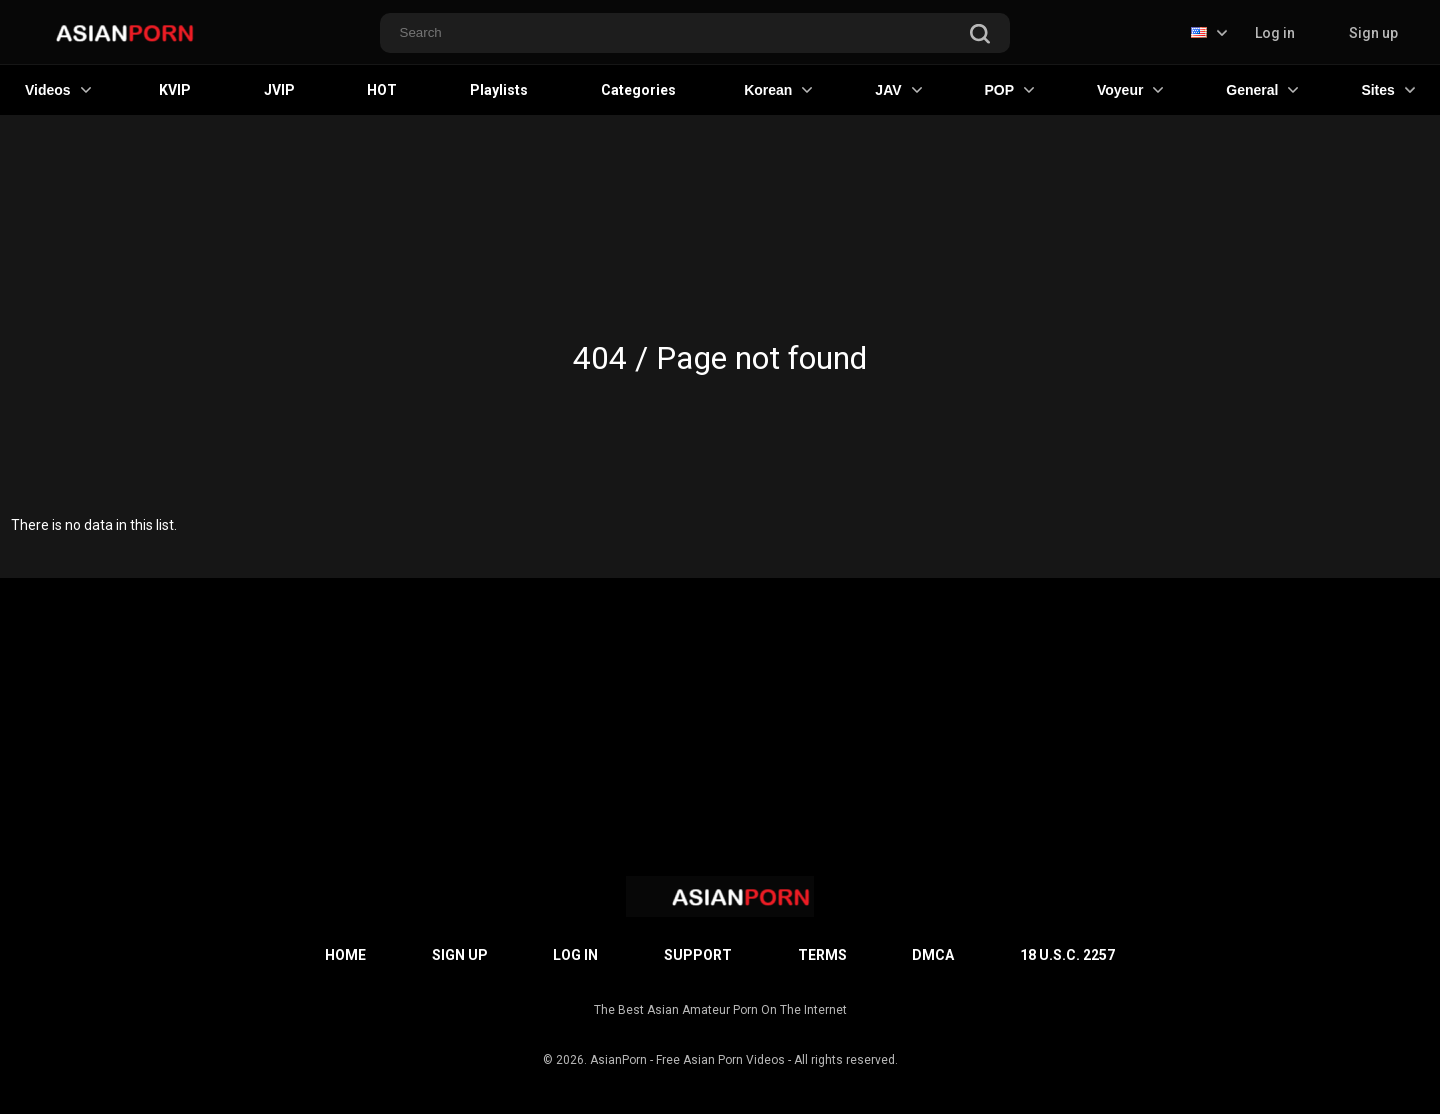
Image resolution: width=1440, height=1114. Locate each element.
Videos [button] (58, 90)
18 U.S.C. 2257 (1067, 955)
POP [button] (1009, 90)
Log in (1275, 33)
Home (345, 955)
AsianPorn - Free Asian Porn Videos (687, 1060)
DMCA (933, 955)
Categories (638, 90)
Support (698, 955)
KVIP (175, 90)
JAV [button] (898, 90)
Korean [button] (778, 90)
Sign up (1373, 33)
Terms (822, 955)
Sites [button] (1387, 90)
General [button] (1262, 90)
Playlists (499, 90)
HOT (382, 90)
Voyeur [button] (1130, 90)
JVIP (279, 90)
